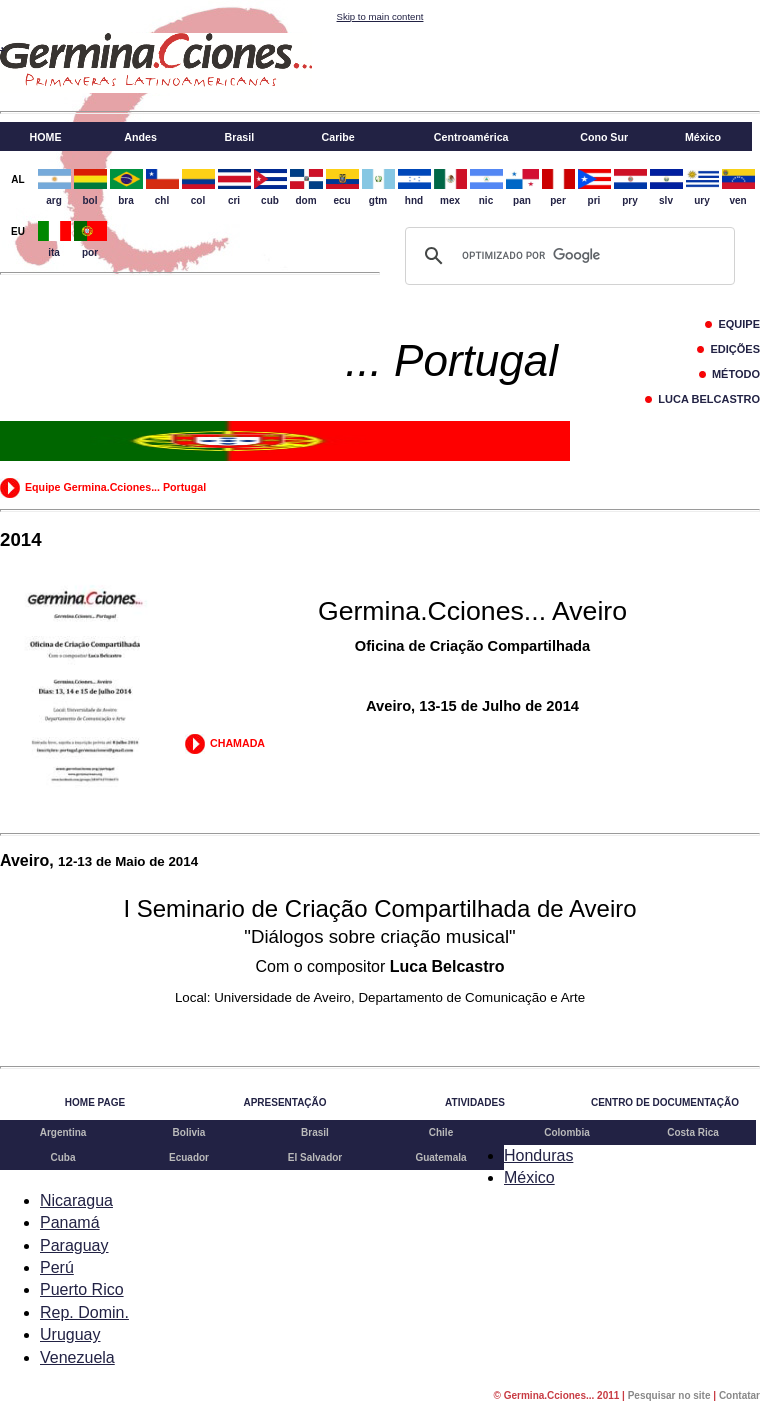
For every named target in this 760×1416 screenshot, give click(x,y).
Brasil (315, 1132)
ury (702, 185)
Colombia (567, 1132)
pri (594, 185)
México (529, 1177)
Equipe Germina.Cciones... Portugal (103, 487)
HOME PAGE (95, 1102)
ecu (342, 185)
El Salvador (315, 1157)
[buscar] (567, 256)
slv (666, 185)
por (90, 237)
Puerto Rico (82, 1289)
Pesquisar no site (669, 1395)
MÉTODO (729, 374)
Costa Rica (693, 1132)
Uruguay (70, 1334)
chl (162, 185)
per (558, 185)
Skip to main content (380, 16)
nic (486, 185)
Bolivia (189, 1132)
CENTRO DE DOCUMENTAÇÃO (665, 1102)
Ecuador (189, 1157)
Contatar (739, 1395)
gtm (378, 185)
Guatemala (440, 1157)
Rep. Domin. (84, 1312)
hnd (414, 185)
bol (90, 185)
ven (738, 185)
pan (522, 185)
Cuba (63, 1157)
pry (630, 185)
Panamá (70, 1222)
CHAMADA (225, 743)
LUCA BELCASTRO (702, 399)
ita (54, 237)
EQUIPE (732, 324)
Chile (441, 1132)
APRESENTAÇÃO (284, 1102)
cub (270, 185)
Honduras (538, 1155)
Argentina (63, 1132)
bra (126, 185)
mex (450, 185)
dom (306, 185)
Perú (57, 1267)
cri (234, 185)
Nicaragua (76, 1200)
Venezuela (77, 1357)
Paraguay (74, 1245)
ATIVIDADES (475, 1102)
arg (54, 185)
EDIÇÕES (728, 349)
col (198, 185)
